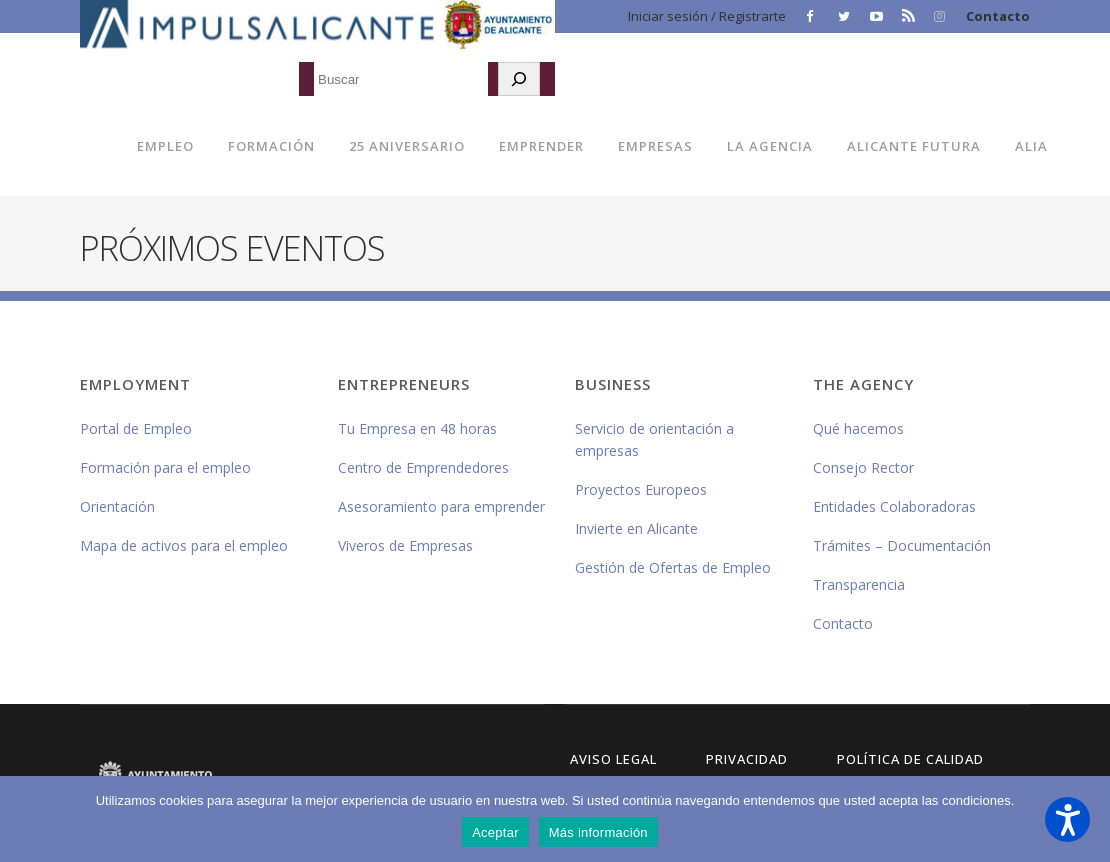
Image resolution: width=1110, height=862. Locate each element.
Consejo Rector (863, 467)
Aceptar (495, 832)
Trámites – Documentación (902, 545)
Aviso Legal (613, 759)
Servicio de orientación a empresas (654, 439)
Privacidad (747, 759)
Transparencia (859, 584)
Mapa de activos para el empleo (184, 545)
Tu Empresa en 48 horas (417, 428)
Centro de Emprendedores (423, 467)
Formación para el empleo (165, 467)
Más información (598, 832)
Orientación (117, 506)
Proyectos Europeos (641, 489)
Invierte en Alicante (636, 528)
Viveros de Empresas (405, 545)
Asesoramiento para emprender (441, 506)
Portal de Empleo (136, 428)
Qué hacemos (858, 428)
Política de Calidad (910, 759)
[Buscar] (519, 79)
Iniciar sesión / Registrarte (707, 16)
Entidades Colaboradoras (894, 506)
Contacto (998, 16)
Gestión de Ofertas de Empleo (673, 567)
